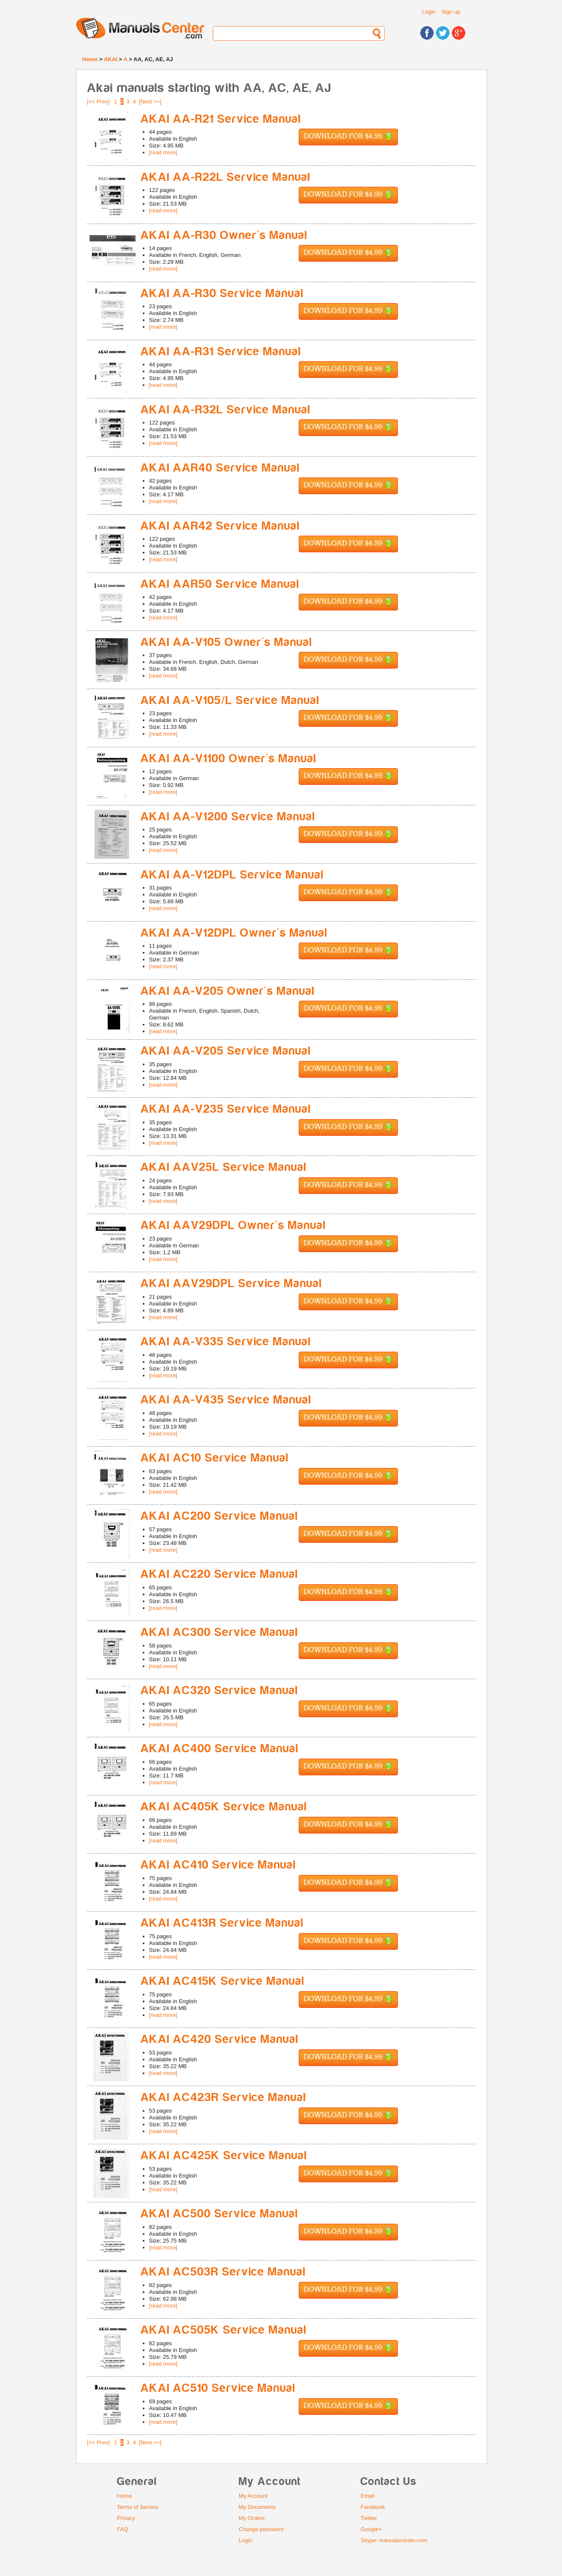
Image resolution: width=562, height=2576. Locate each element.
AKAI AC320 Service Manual (219, 1690)
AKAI (111, 59)
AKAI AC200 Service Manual (219, 1516)
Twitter (369, 2518)
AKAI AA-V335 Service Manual (226, 1341)
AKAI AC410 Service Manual (218, 1865)
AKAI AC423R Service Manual (223, 2097)
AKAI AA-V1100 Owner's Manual (229, 758)
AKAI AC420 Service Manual (220, 2039)
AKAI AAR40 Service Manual (220, 468)
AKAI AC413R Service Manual (222, 1923)
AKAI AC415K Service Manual (223, 1981)
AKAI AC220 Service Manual (219, 1574)
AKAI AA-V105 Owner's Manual (226, 642)
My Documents (257, 2507)
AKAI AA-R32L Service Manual (226, 409)
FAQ (122, 2529)
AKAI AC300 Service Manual (219, 1632)
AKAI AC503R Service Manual (223, 2271)
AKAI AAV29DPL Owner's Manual (233, 1225)
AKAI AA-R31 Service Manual (221, 351)
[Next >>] (150, 101)
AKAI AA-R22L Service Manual (226, 177)
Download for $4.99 (348, 137)
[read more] (163, 152)
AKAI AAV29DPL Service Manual (231, 1283)
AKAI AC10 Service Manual (215, 1458)
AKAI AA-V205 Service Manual (226, 1051)
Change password (261, 2529)
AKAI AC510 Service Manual (218, 2388)
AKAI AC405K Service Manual (224, 1806)
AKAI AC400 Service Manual (220, 1748)
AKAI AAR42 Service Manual (220, 526)
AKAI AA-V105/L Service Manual (230, 700)
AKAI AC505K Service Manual (224, 2330)
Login (429, 12)
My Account (253, 2496)
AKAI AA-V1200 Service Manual (228, 816)
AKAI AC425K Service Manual (224, 2155)
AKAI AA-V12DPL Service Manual (232, 874)
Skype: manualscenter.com (394, 2540)
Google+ (371, 2529)
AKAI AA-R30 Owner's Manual (224, 235)
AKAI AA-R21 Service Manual (221, 119)
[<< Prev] (98, 101)
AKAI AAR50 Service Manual (220, 584)
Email (368, 2496)
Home (90, 59)
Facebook (373, 2507)
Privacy (126, 2518)
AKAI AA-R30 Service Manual (222, 293)
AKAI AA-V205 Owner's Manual (228, 991)
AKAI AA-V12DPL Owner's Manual (234, 933)
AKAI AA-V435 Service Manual (226, 1399)
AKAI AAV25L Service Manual (224, 1167)
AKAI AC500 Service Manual (219, 2213)
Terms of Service (138, 2507)
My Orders (252, 2518)
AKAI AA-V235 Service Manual (226, 1109)
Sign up (450, 12)
